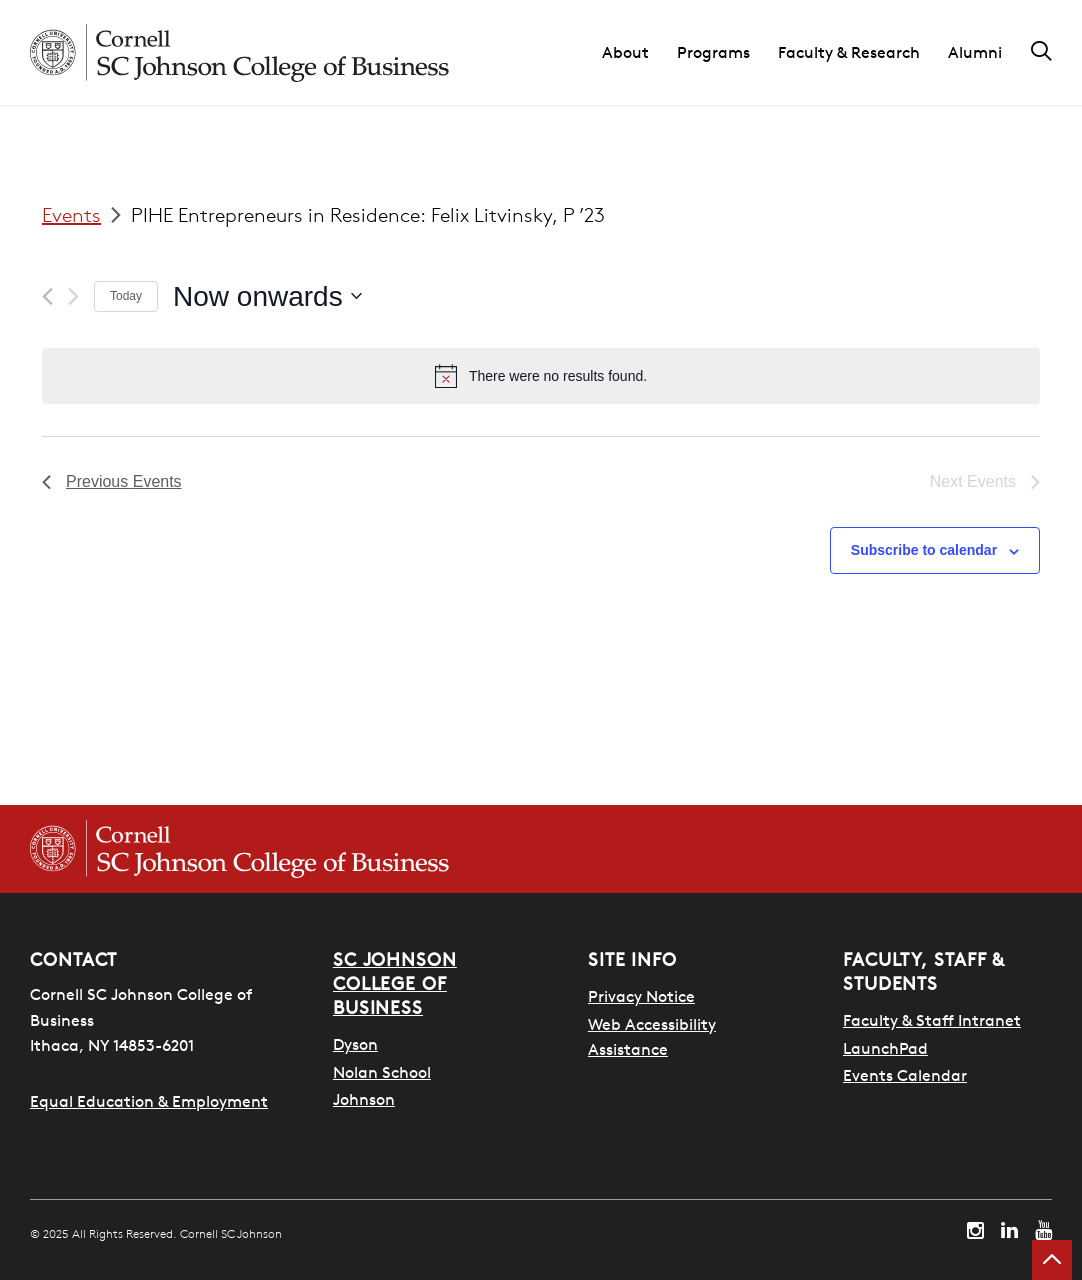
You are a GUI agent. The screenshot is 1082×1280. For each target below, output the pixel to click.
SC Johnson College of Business (395, 983)
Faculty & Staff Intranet (932, 1020)
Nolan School (382, 1072)
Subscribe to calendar (924, 550)
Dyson (355, 1044)
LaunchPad (885, 1048)
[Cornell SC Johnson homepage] (239, 53)
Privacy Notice (641, 996)
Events (71, 214)
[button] (639, 53)
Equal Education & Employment (149, 1101)
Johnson (364, 1099)
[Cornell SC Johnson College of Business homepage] (239, 849)
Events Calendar (905, 1075)
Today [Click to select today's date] (126, 296)
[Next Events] (73, 296)
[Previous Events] (47, 296)
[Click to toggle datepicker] (267, 297)
